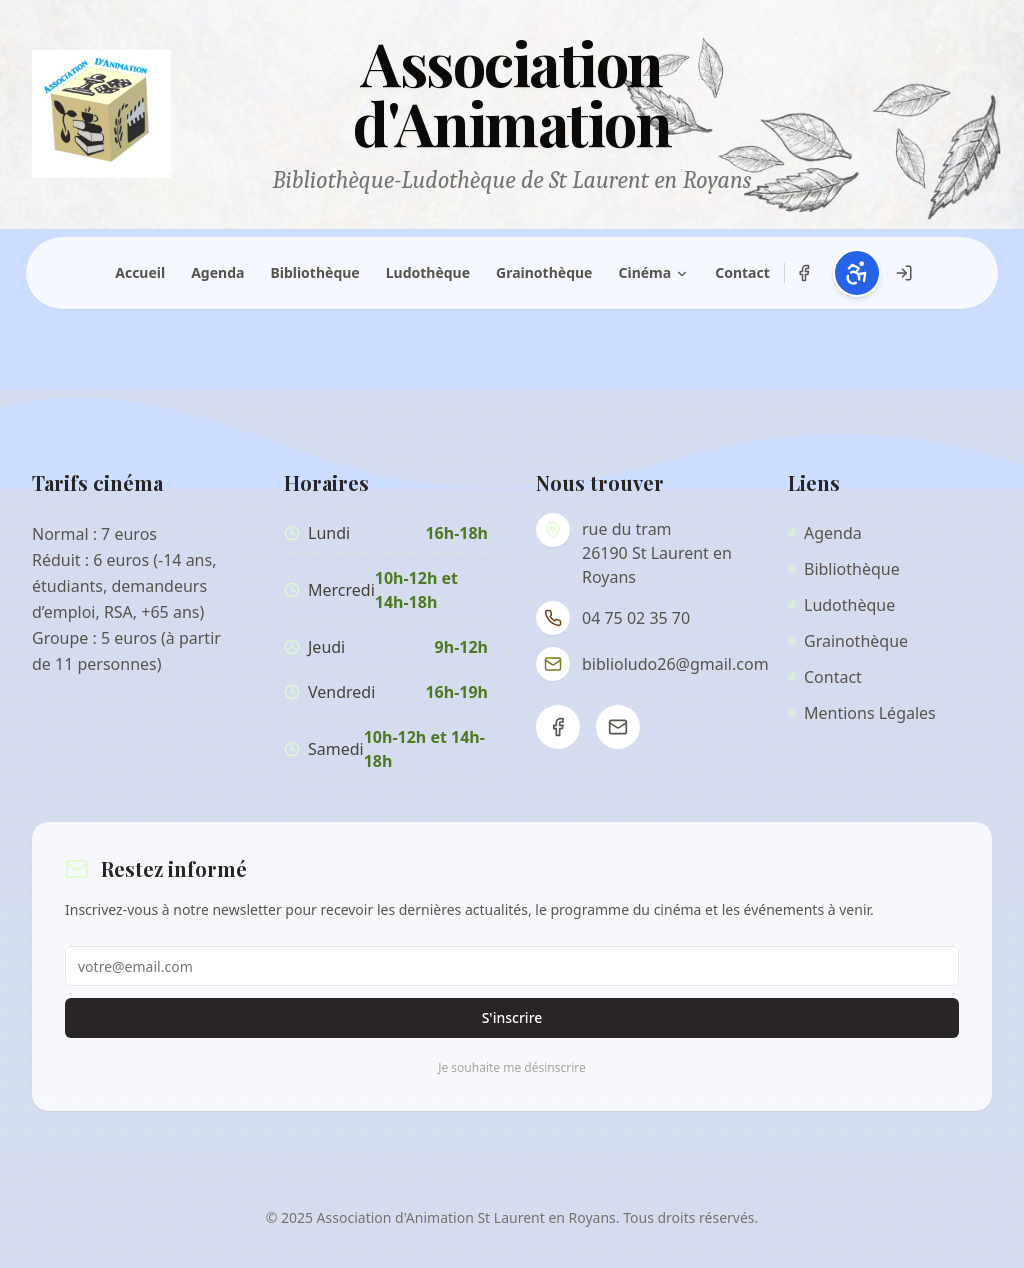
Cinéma (653, 272)
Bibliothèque (314, 272)
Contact (742, 272)
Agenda (217, 272)
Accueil (140, 272)
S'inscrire (512, 1017)
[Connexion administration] (904, 273)
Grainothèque (544, 272)
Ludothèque (428, 272)
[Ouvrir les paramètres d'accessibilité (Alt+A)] (857, 273)
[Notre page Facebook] (804, 273)
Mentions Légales (862, 713)
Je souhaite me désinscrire (512, 1068)
